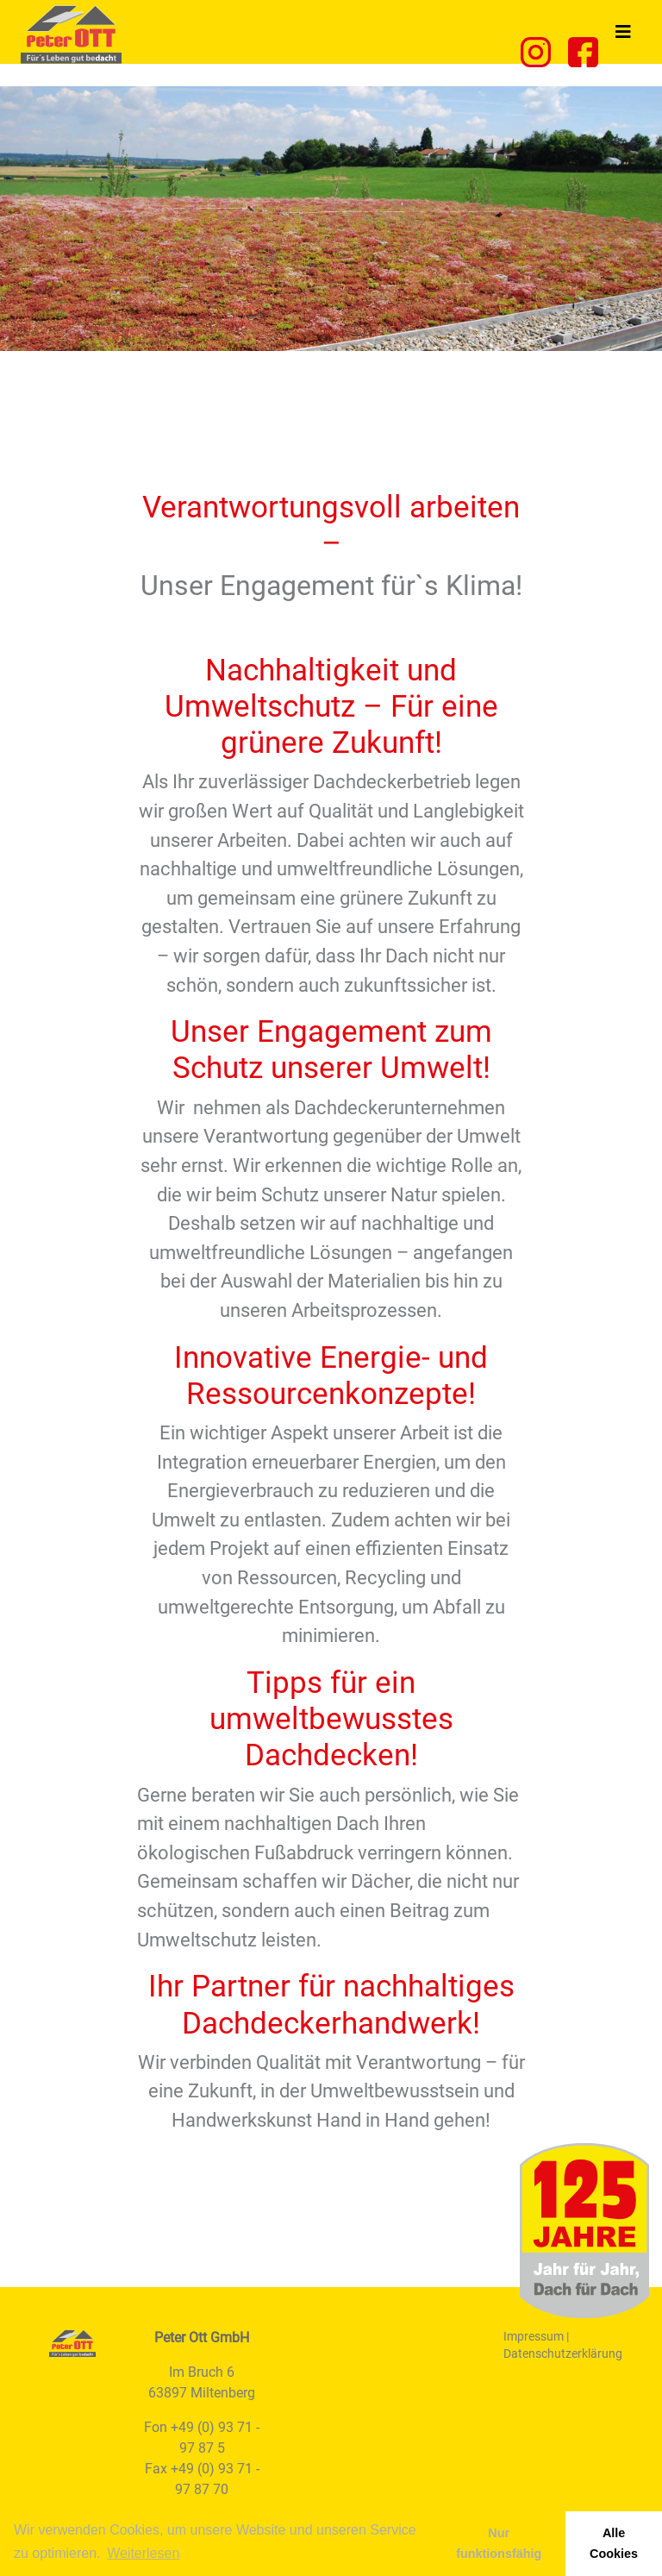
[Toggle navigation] (623, 32)
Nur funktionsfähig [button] (498, 2543)
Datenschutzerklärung (562, 2353)
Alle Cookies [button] (614, 2543)
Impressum (533, 2336)
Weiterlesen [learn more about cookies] (143, 2553)
